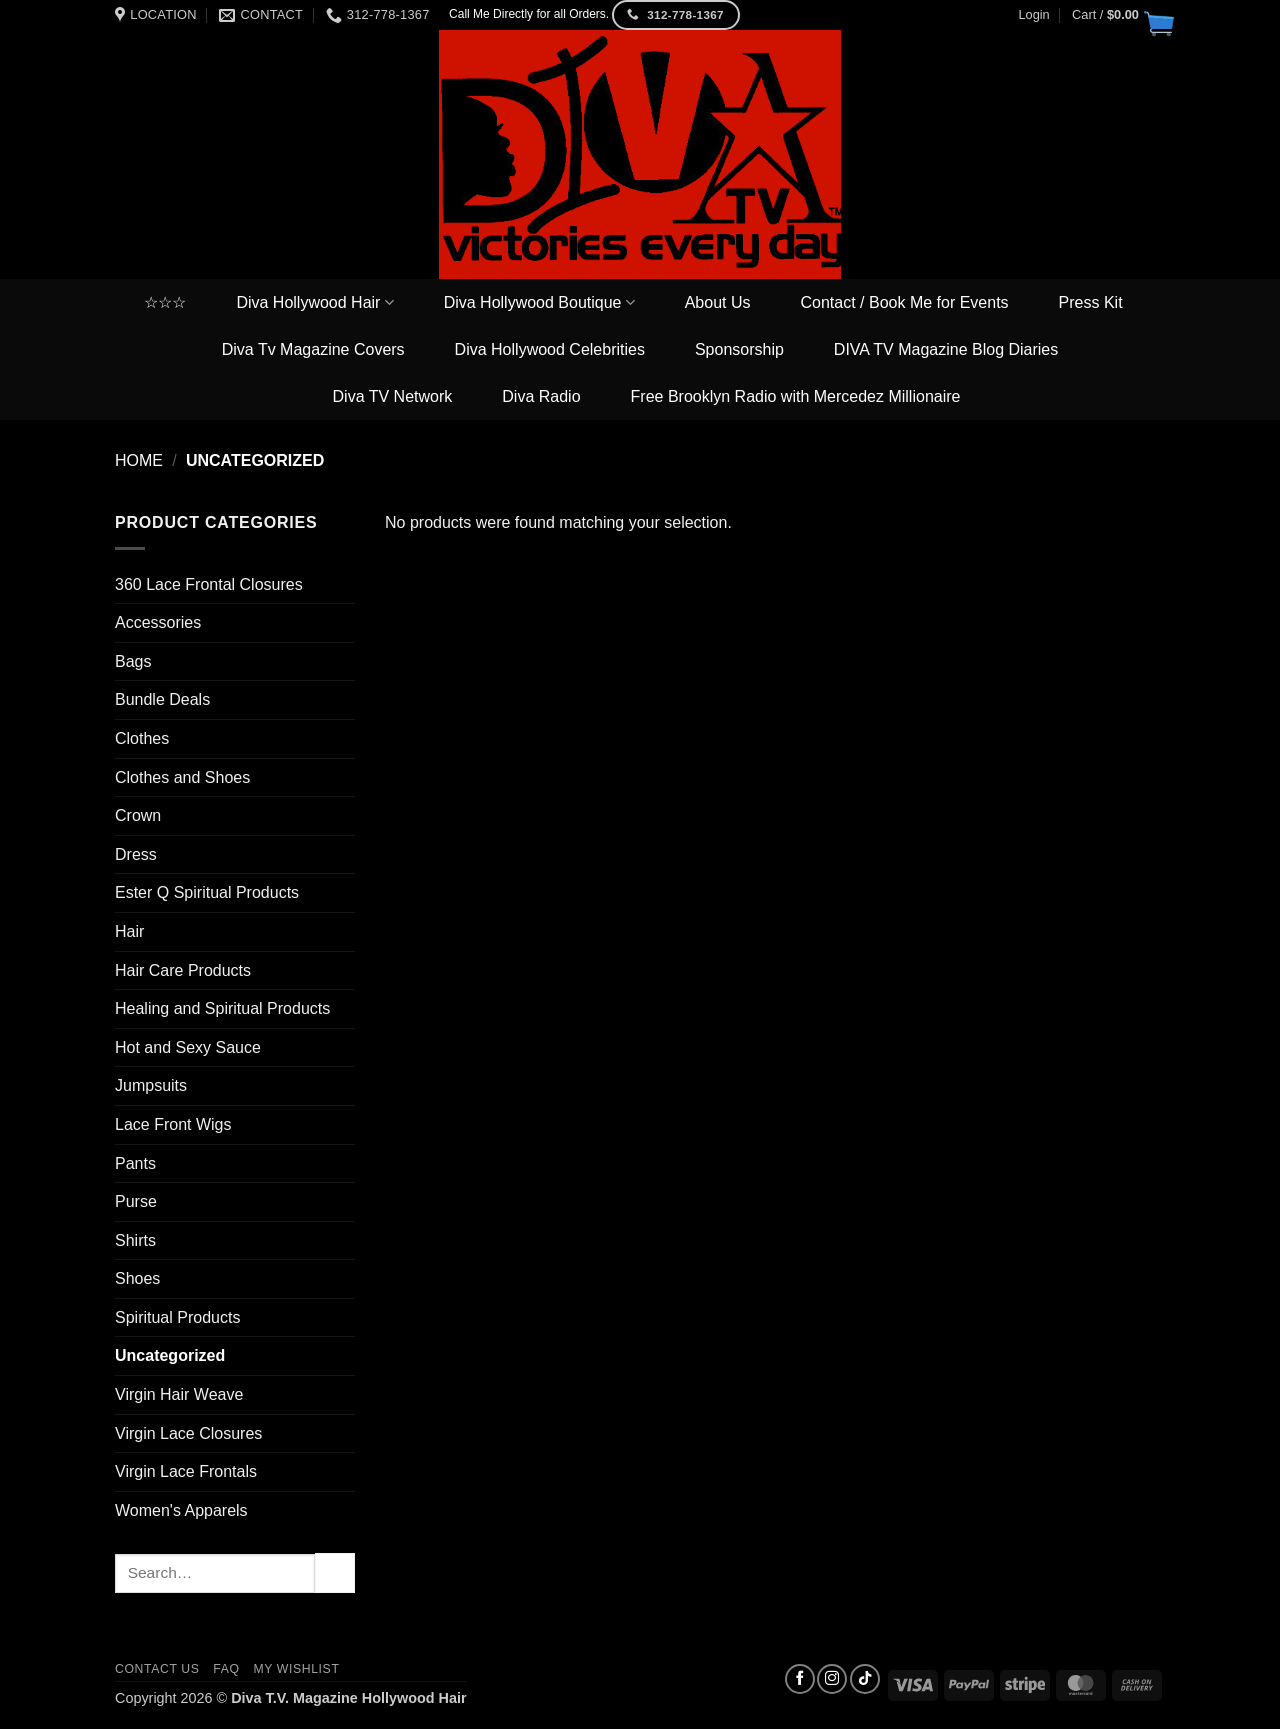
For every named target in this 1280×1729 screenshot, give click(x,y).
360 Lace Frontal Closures (209, 584)
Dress (136, 854)
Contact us (157, 1669)
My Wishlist (296, 1669)
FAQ (226, 1669)
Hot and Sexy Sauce (188, 1047)
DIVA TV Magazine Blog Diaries (946, 349)
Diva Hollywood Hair (314, 302)
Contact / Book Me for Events (905, 302)
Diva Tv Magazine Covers (313, 349)
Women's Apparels (181, 1510)
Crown (138, 815)
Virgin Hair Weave (179, 1394)
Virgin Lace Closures (188, 1433)
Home (139, 460)
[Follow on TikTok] (865, 1679)
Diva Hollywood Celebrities (550, 349)
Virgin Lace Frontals (186, 1471)
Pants (135, 1163)
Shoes (137, 1278)
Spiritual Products (177, 1317)
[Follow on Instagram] (832, 1679)
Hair (129, 931)
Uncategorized (170, 1355)
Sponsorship (739, 349)
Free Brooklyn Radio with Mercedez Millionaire (796, 396)
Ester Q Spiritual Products (207, 892)
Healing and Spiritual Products (222, 1008)
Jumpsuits (151, 1085)
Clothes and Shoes (182, 777)
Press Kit (1091, 302)
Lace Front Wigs (173, 1124)
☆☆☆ (165, 302)
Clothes (142, 738)
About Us (718, 302)
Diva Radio (541, 396)
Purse (136, 1201)
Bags (133, 661)
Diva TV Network (393, 396)
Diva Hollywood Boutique (539, 302)
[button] (1118, 15)
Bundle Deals (162, 699)
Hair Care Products (183, 970)
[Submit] (335, 1572)
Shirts (135, 1240)
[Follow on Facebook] (800, 1679)
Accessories (158, 622)
